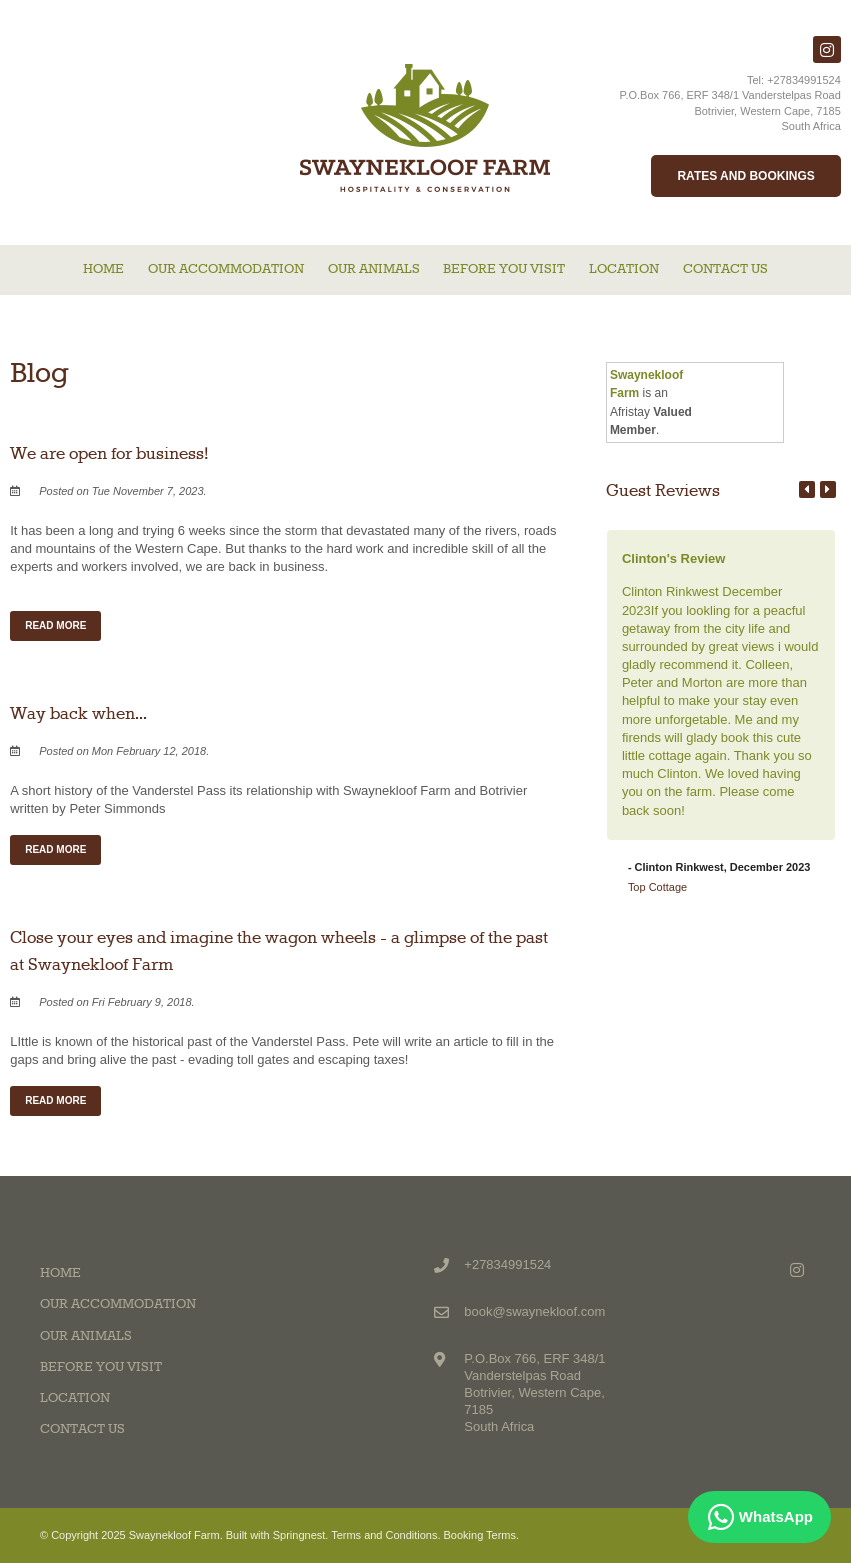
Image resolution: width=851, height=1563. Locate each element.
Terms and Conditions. (385, 1535)
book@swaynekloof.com (534, 1311)
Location (624, 269)
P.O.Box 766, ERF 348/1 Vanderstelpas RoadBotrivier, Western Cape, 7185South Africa (730, 110)
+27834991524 (804, 80)
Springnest (299, 1535)
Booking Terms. (482, 1535)
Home (103, 269)
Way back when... (78, 714)
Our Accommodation (226, 269)
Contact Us (725, 269)
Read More (55, 625)
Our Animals (374, 269)
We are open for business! (109, 454)
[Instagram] (827, 49)
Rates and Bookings (745, 176)
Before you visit (504, 269)
